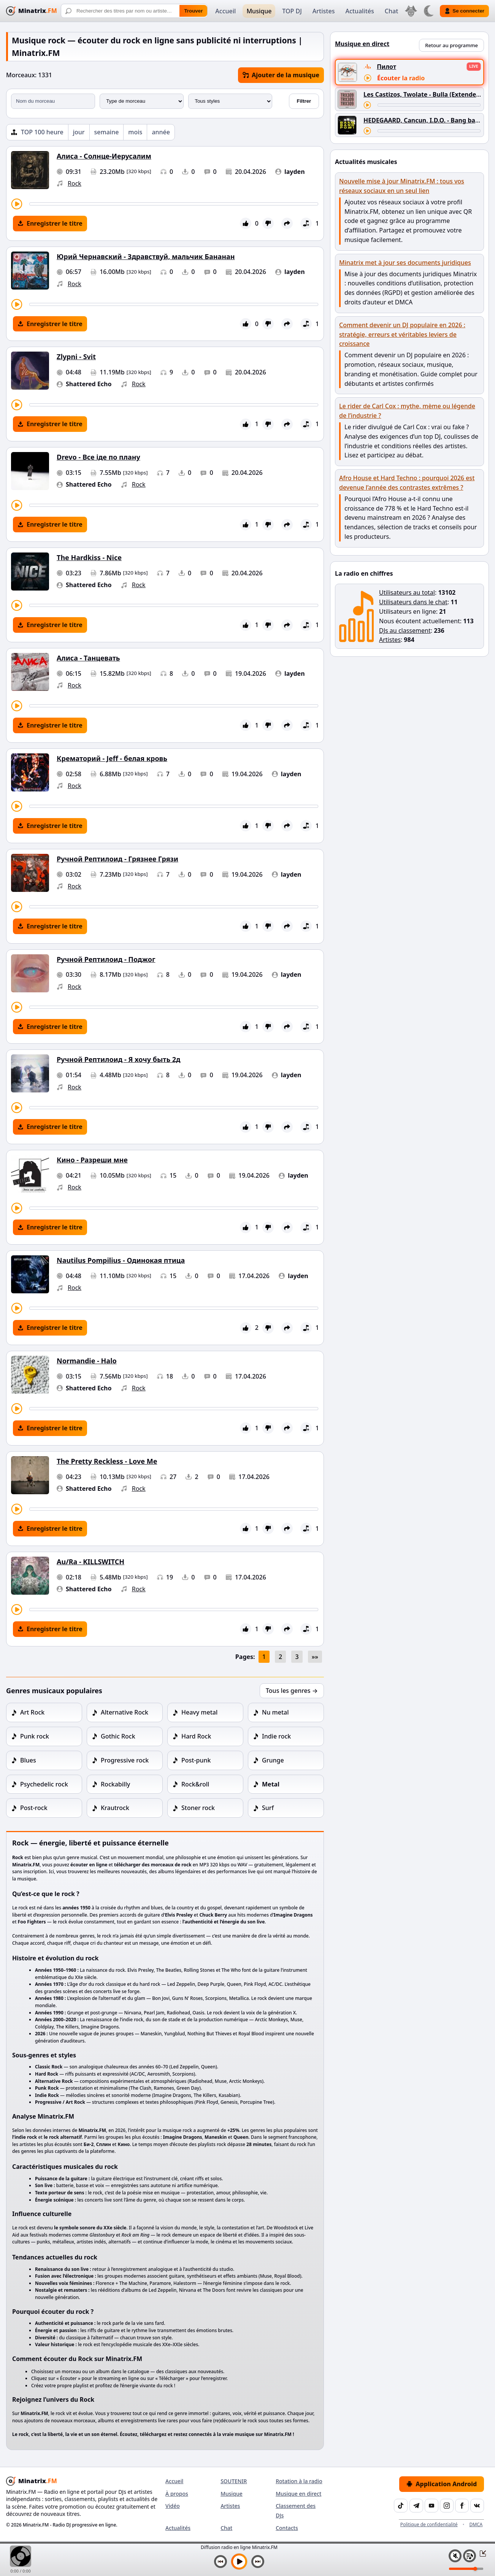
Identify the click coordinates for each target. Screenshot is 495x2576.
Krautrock (115, 1808)
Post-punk (196, 1760)
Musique (258, 11)
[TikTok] (401, 2505)
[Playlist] (469, 2555)
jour (79, 132)
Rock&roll (195, 1784)
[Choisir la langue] (411, 11)
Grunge (273, 1760)
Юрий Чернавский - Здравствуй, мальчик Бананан (146, 256)
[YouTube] (431, 2505)
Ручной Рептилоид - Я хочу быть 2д (119, 1059)
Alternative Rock (124, 1712)
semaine (106, 132)
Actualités (359, 11)
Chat (391, 11)
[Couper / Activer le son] (455, 2555)
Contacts (287, 2527)
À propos (176, 2493)
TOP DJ (291, 11)
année (161, 132)
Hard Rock (196, 1736)
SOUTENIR (234, 2481)
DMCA (475, 2524)
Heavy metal (199, 1712)
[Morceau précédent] (220, 2561)
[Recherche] (134, 11)
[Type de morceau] (142, 101)
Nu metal (275, 1712)
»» (315, 1657)
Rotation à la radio (299, 2481)
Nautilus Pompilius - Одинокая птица (121, 1260)
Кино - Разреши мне (92, 1159)
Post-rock (34, 1808)
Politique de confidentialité (429, 2524)
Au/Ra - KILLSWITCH (90, 1561)
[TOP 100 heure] (37, 132)
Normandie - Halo (87, 1360)
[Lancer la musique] (239, 2561)
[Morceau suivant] (257, 2561)
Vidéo (172, 2505)
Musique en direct (298, 2493)
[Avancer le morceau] (173, 203)
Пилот (386, 66)
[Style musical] (230, 101)
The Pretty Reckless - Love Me (107, 1461)
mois (135, 132)
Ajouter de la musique (281, 75)
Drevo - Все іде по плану (98, 457)
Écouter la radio (401, 78)
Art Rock (32, 1712)
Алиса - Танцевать (88, 657)
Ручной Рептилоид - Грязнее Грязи (117, 858)
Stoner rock (198, 1808)
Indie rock (276, 1736)
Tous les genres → (292, 1690)
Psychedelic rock (44, 1784)
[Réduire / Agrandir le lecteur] (481, 2553)
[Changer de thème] (428, 11)
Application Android (441, 2484)
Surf (268, 1808)
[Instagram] (447, 2505)
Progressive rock (125, 1760)
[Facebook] (462, 2505)
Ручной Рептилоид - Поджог (106, 959)
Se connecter (464, 11)
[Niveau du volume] (466, 2569)
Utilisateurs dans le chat (413, 602)
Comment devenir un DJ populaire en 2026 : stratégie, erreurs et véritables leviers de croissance (402, 334)
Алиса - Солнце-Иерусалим (104, 156)
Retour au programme (451, 45)
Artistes (324, 11)
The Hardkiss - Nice (89, 557)
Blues (28, 1760)
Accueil (225, 11)
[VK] (477, 2505)
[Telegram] (416, 2505)
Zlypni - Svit (76, 356)
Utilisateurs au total (407, 592)
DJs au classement (405, 630)
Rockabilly (115, 1784)
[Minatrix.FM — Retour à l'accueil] (31, 11)
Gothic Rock (118, 1736)
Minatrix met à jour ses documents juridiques (405, 262)
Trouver (193, 11)
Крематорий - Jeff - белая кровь (112, 758)
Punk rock (34, 1736)
